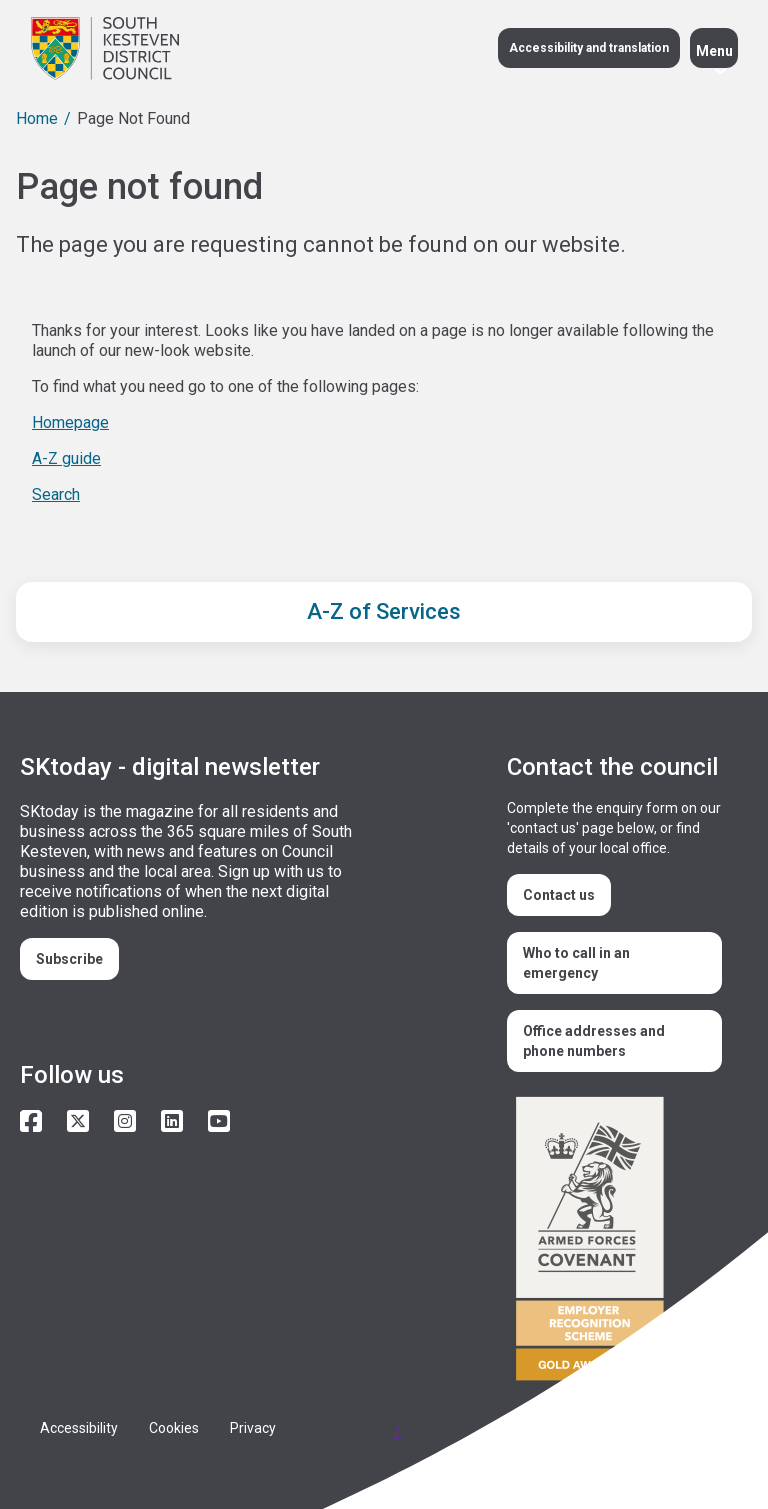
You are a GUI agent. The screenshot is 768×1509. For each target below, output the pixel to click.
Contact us (559, 895)
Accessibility (79, 1428)
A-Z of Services (384, 611)
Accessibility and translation (589, 48)
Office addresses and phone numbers (594, 1041)
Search (56, 494)
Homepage (70, 422)
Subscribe (69, 959)
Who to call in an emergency (576, 963)
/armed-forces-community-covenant (619, 1241)
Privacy (253, 1428)
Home (37, 118)
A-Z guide (66, 458)
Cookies (174, 1428)
